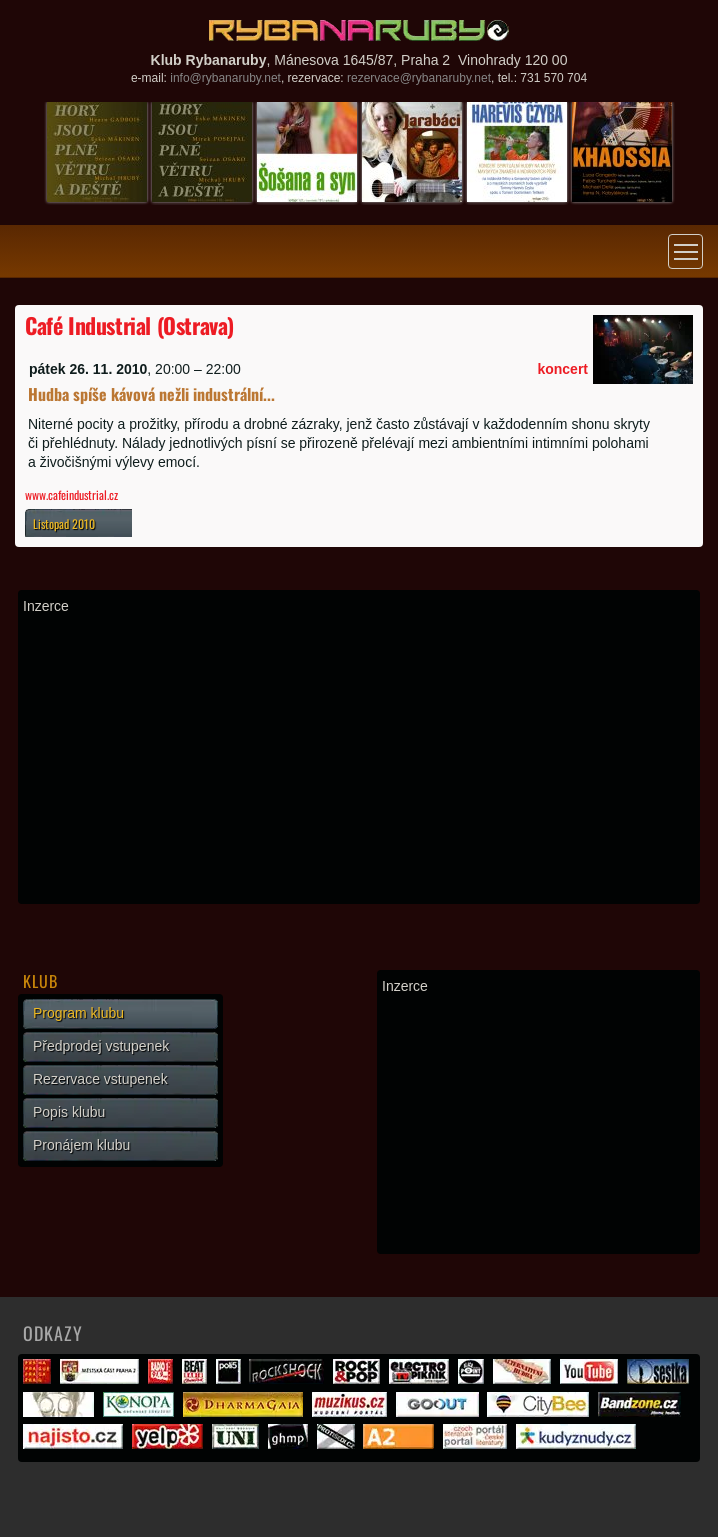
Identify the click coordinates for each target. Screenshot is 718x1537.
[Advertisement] (359, 759)
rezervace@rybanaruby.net (419, 78)
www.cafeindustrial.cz (71, 494)
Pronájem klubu (81, 1145)
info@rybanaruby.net (225, 78)
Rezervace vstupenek (100, 1079)
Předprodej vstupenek (101, 1046)
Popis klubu (69, 1112)
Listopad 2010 (64, 523)
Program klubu (78, 1013)
